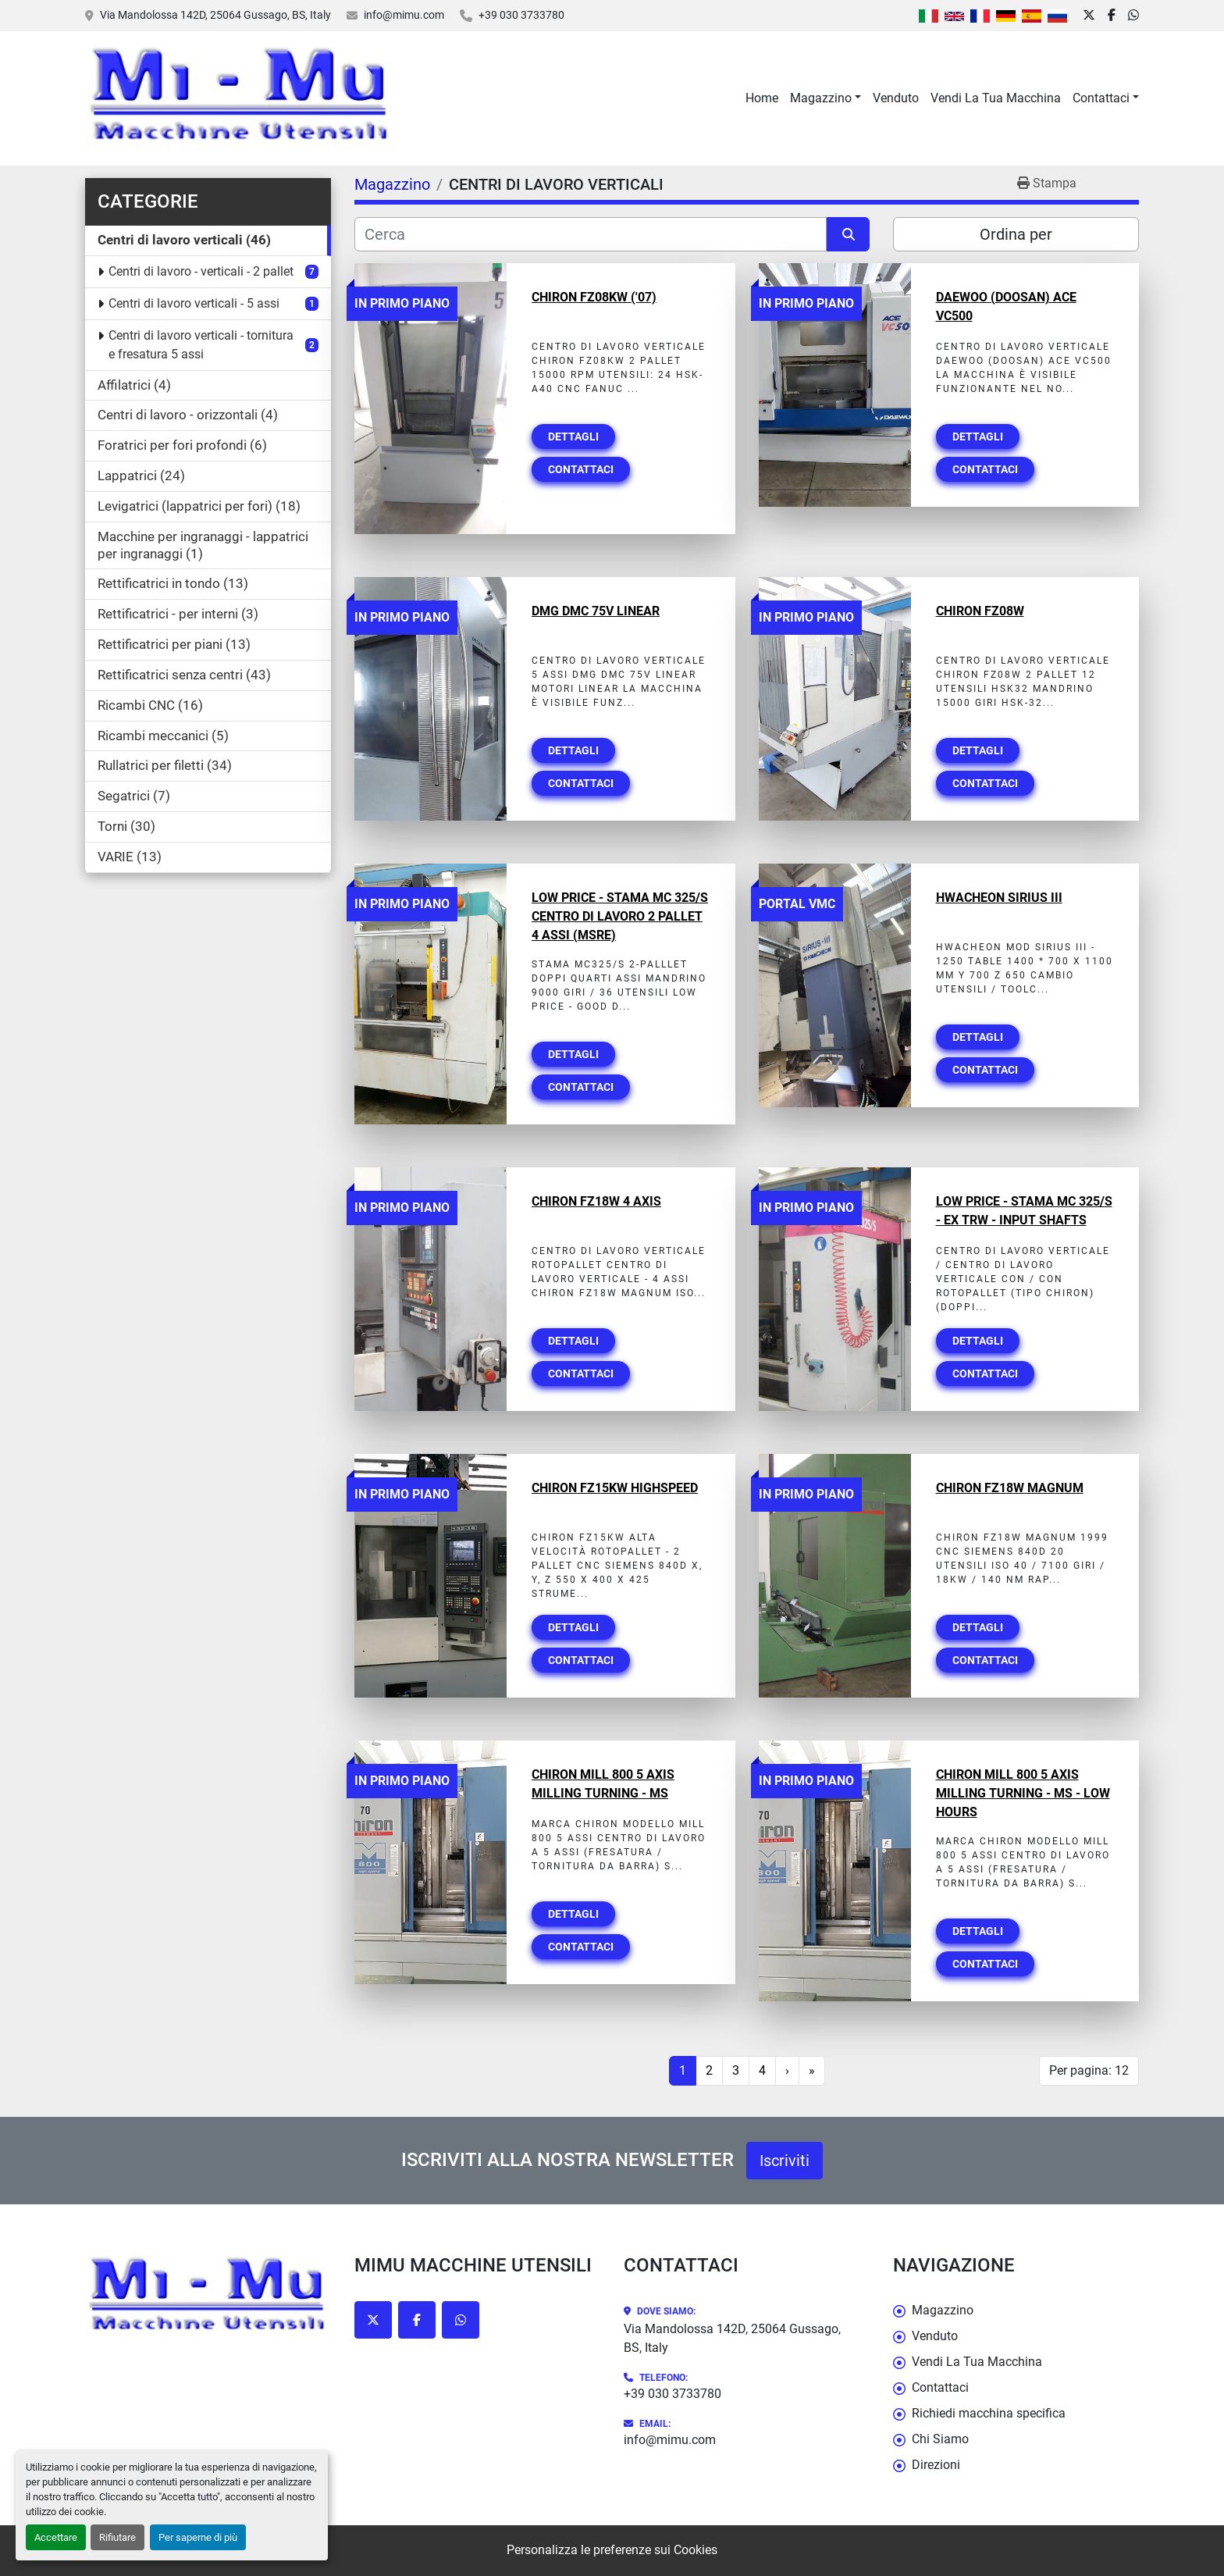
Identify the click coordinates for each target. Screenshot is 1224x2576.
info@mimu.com (404, 15)
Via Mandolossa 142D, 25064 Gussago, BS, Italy (215, 15)
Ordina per (1016, 234)
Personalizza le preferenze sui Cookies (612, 2549)
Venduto (896, 98)
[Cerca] (590, 234)
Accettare (55, 2537)
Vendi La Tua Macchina (995, 98)
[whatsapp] (1133, 15)
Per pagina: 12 (1089, 2070)
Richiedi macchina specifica (989, 2413)
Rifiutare (117, 2537)
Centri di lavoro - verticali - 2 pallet (201, 271)
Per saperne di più (197, 2537)
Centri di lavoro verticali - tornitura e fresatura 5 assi (201, 345)
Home (761, 98)
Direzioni (936, 2464)
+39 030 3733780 (521, 15)
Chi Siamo (940, 2439)
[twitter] (1089, 15)
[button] (825, 98)
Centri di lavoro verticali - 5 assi (194, 303)
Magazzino (821, 98)
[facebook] (1111, 15)
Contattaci (1101, 98)
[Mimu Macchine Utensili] (208, 2297)
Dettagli (573, 436)
